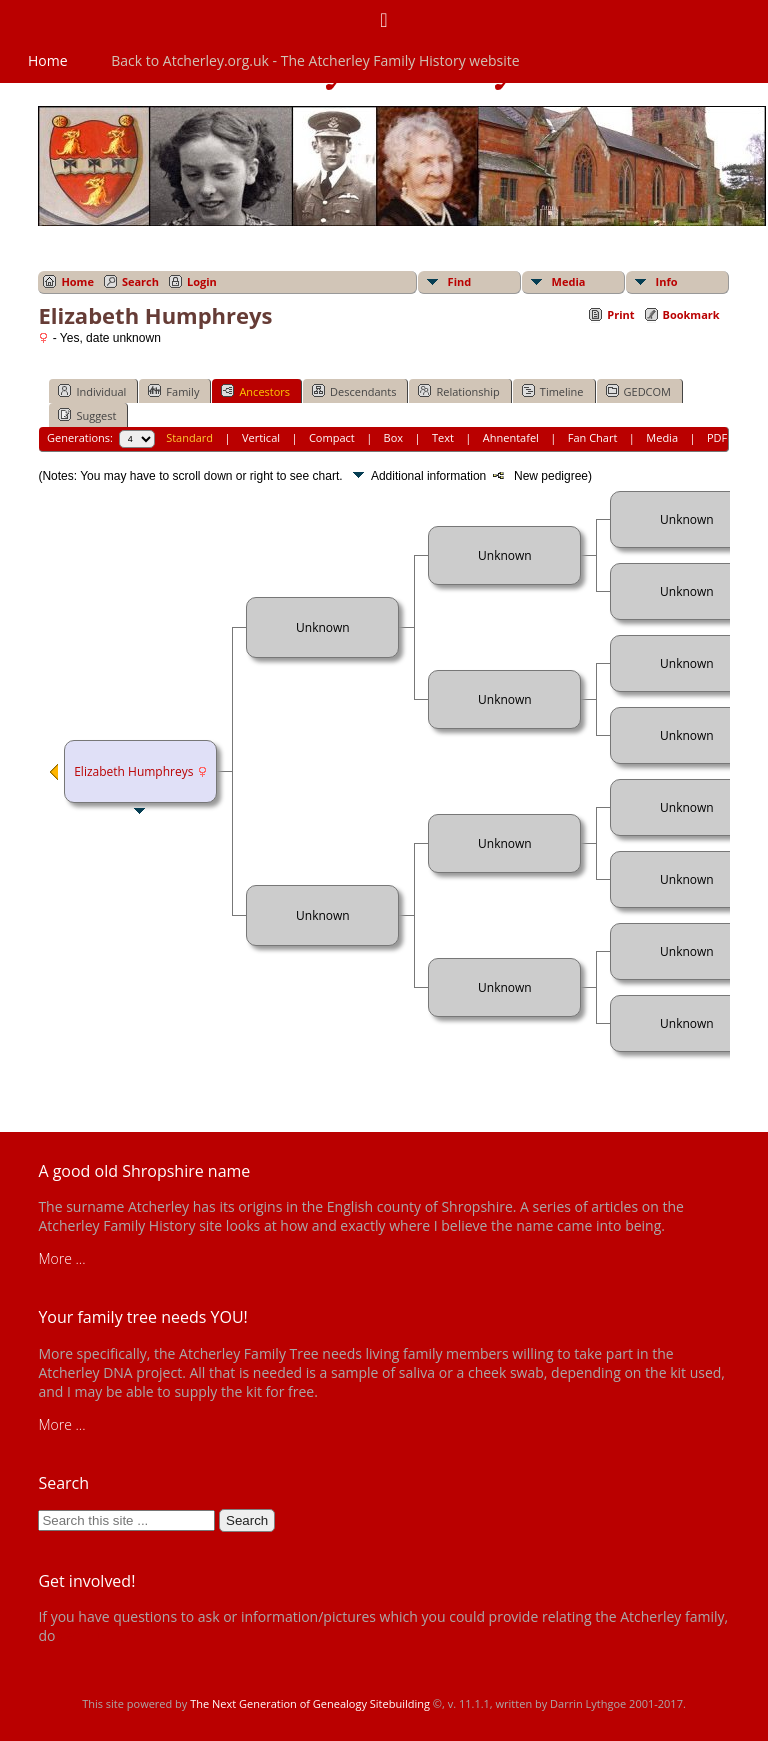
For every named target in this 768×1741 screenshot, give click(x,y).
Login (202, 281)
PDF (717, 437)
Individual (92, 391)
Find (460, 281)
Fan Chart (593, 437)
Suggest (87, 415)
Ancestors (255, 391)
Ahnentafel (511, 437)
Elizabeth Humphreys (133, 771)
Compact (332, 437)
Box (393, 437)
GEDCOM (638, 391)
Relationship (458, 391)
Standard (189, 437)
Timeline (553, 391)
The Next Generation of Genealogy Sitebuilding (310, 1703)
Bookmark (691, 314)
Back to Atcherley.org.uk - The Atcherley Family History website (315, 60)
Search (140, 281)
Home (48, 60)
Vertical (261, 437)
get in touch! (98, 1635)
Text (443, 437)
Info (667, 281)
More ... (61, 1258)
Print (620, 314)
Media (569, 281)
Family (173, 391)
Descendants (354, 391)
